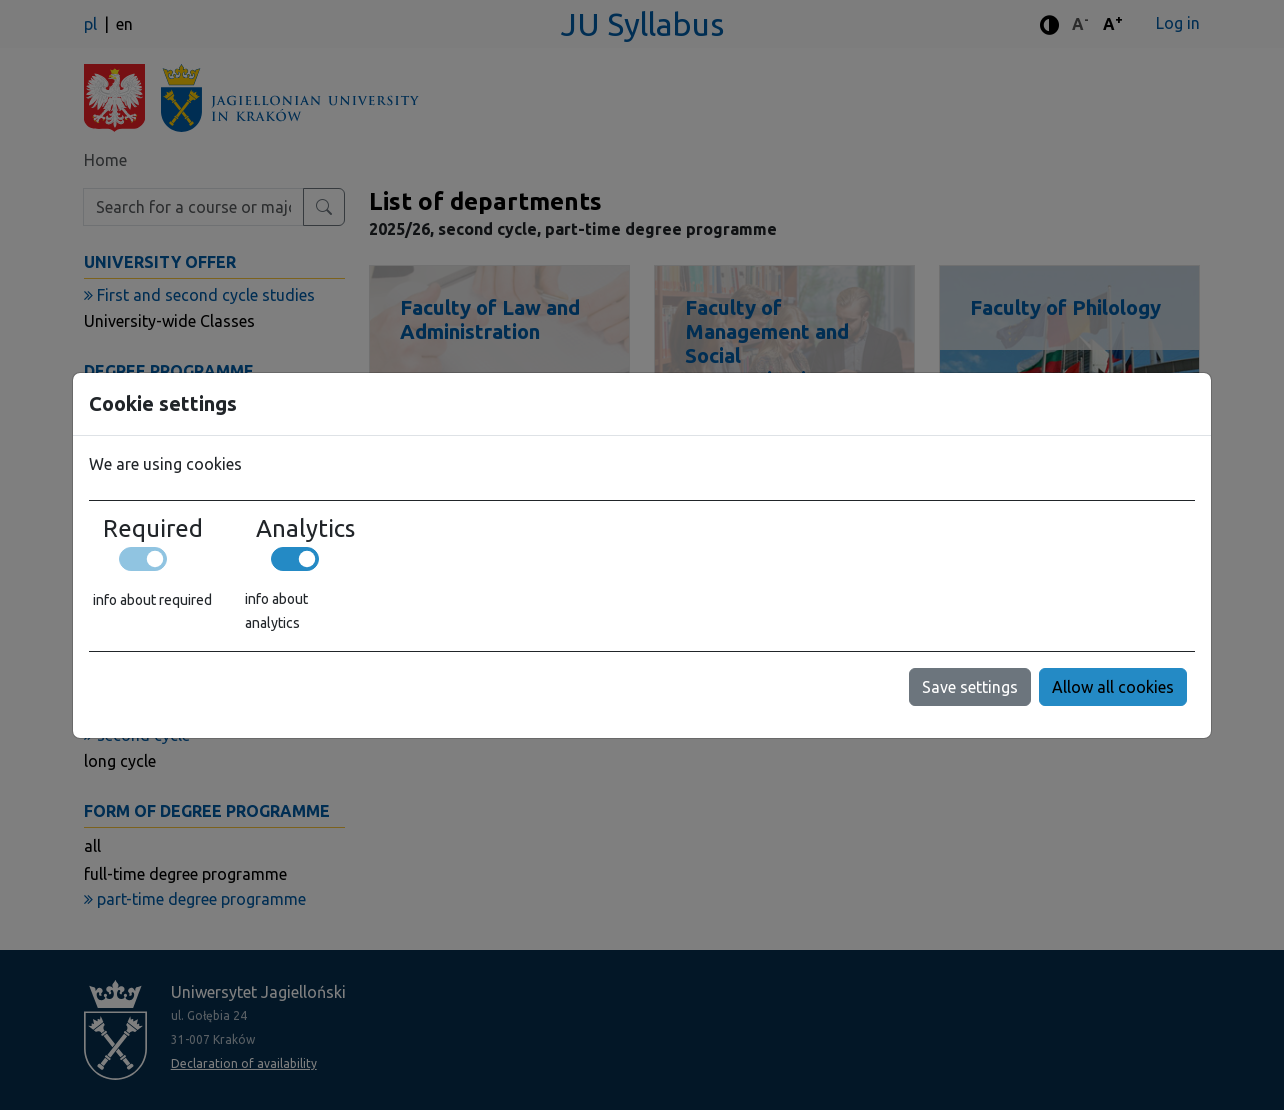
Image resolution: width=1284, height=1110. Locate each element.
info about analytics (276, 611)
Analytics (305, 529)
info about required (152, 600)
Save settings (970, 687)
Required (153, 529)
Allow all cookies (1113, 687)
